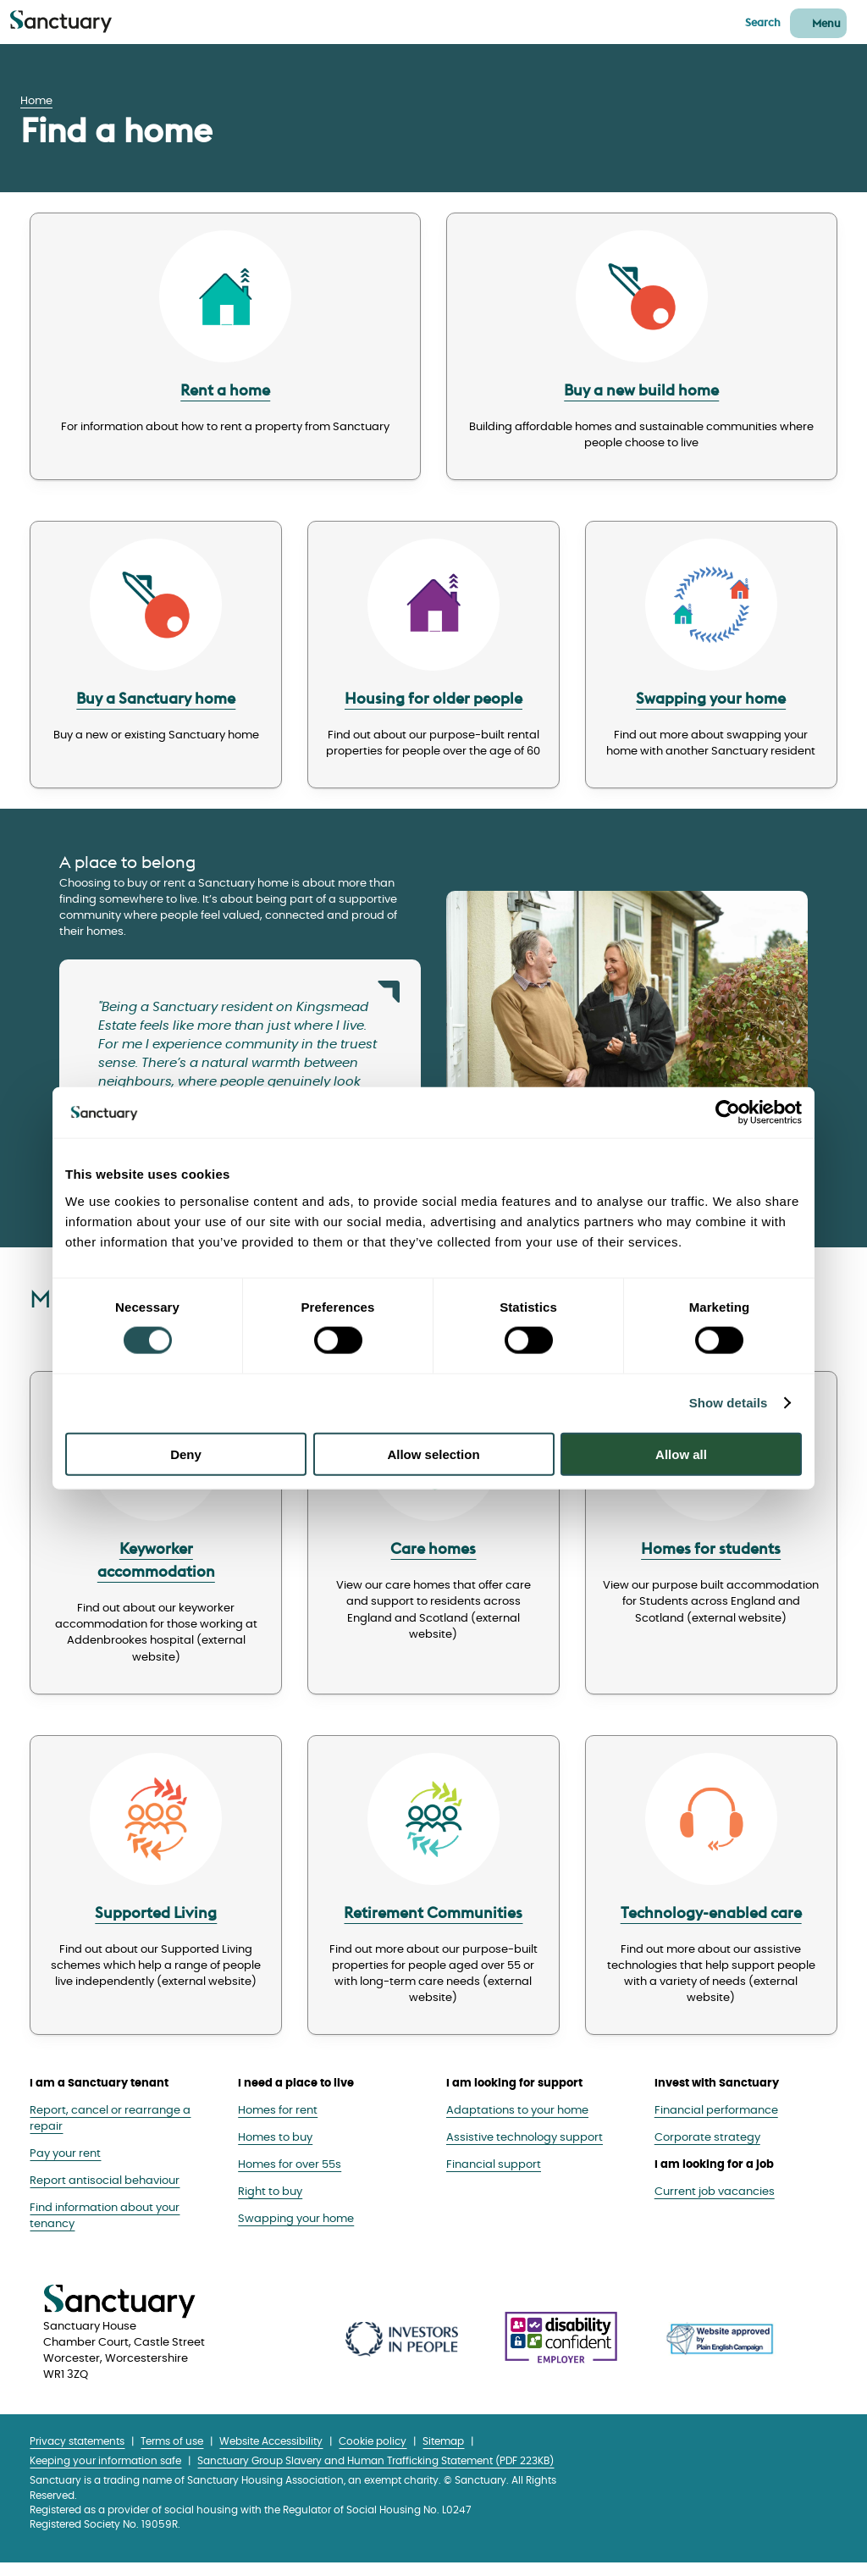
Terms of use (172, 2455)
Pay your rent (65, 2167)
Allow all (681, 1453)
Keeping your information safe (105, 2474)
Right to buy (270, 2204)
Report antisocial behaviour (104, 2194)
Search (763, 22)
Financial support (493, 2177)
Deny (186, 1453)
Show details (728, 1403)
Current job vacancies (714, 2204)
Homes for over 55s (289, 2177)
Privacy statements (77, 2455)
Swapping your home (296, 2231)
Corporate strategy (707, 2150)
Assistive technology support (524, 2150)
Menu (826, 23)
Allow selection (433, 1453)
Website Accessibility (271, 2455)
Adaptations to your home (517, 2123)
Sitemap (443, 2455)
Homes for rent (278, 2123)
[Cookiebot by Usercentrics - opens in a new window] (728, 1112)
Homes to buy (275, 2150)
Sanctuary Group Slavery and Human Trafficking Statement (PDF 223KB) (375, 2474)
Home (36, 101)
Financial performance (716, 2123)
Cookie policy (372, 2455)
